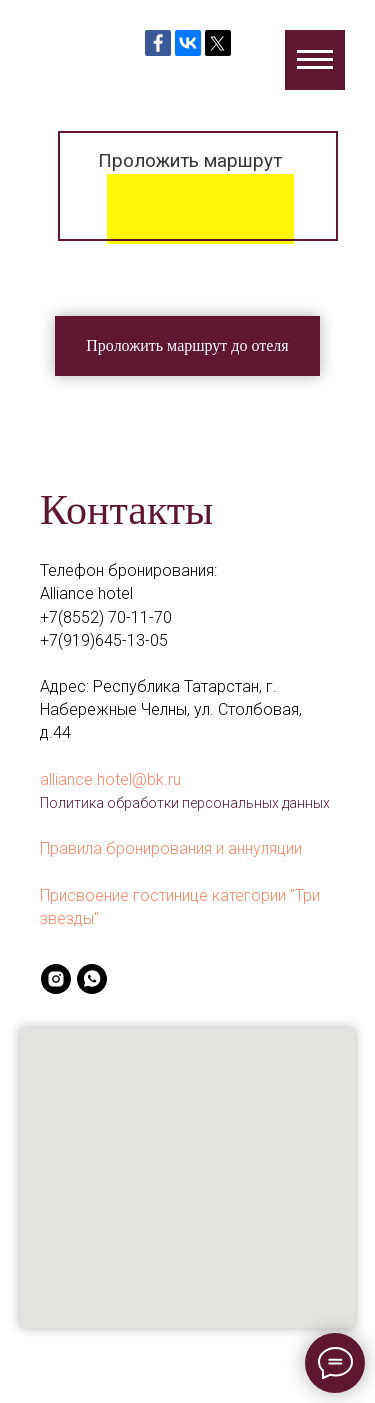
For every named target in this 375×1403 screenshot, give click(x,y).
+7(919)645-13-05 (104, 640)
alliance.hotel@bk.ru (110, 779)
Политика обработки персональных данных (185, 803)
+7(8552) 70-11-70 (106, 617)
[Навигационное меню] (315, 60)
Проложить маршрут (190, 160)
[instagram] (56, 979)
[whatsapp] (92, 979)
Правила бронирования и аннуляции (171, 848)
